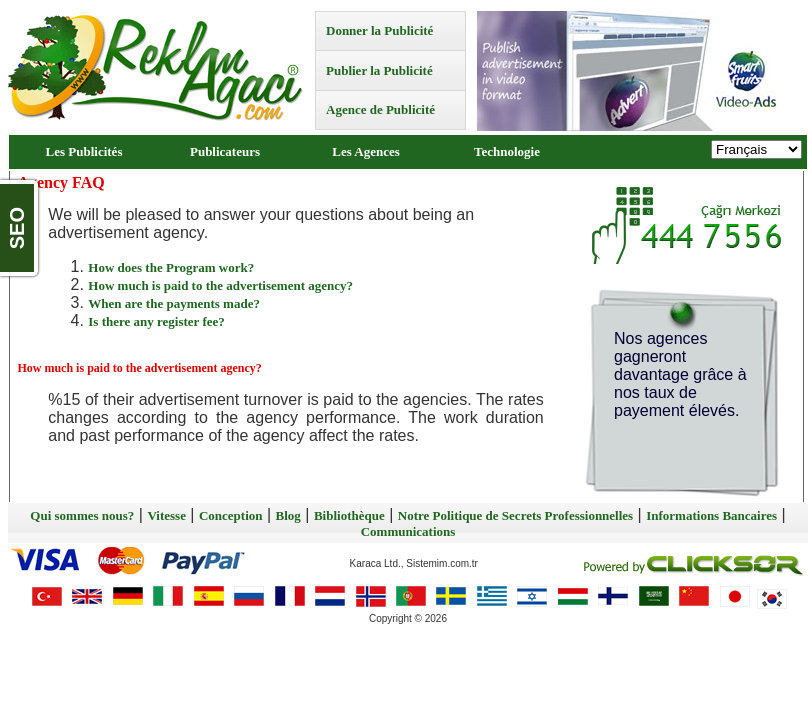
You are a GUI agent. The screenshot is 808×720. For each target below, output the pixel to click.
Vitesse (166, 515)
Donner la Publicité (379, 30)
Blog (288, 515)
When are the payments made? (174, 303)
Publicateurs (225, 151)
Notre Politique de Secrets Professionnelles (515, 515)
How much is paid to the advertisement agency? (220, 285)
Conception (231, 515)
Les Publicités (84, 151)
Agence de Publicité (380, 109)
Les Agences (366, 151)
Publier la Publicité (379, 70)
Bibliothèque (349, 515)
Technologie (507, 151)
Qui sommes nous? (82, 515)
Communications (408, 531)
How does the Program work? (171, 267)
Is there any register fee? (156, 321)
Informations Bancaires (711, 515)
